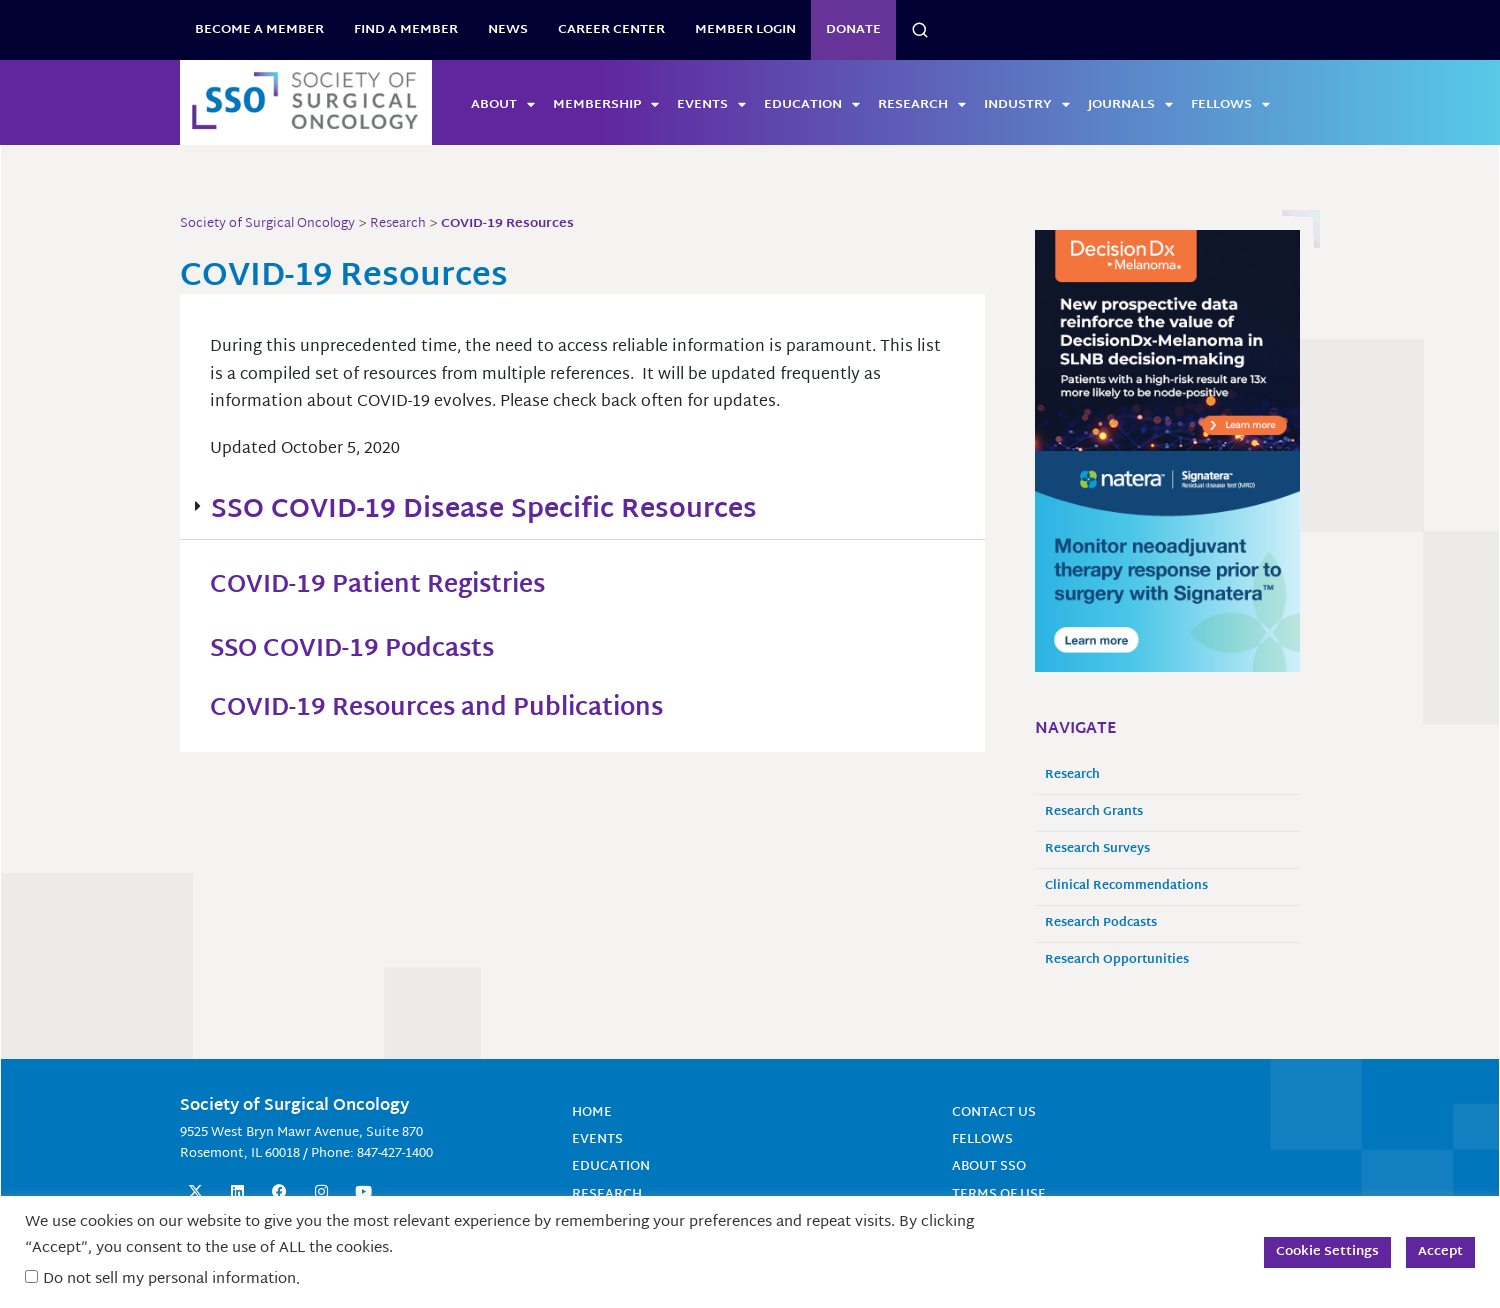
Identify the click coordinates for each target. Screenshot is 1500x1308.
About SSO (992, 1166)
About (503, 105)
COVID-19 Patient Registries (393, 586)
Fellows (1230, 105)
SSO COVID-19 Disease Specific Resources (484, 511)
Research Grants (1094, 812)
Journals (1130, 105)
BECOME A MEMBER (259, 30)
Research (922, 105)
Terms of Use (1002, 1193)
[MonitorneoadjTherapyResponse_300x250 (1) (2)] (1167, 561)
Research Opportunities (1117, 960)
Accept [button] (1440, 1252)
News (508, 30)
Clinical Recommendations (1126, 886)
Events (711, 105)
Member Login (745, 30)
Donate (853, 30)
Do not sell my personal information (169, 1279)
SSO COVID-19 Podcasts (366, 650)
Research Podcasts (1101, 923)
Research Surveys (1097, 849)
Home (593, 1112)
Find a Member (406, 30)
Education (812, 105)
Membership (606, 105)
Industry (1027, 105)
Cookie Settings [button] (1327, 1252)
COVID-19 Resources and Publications (457, 709)
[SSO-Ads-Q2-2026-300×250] (1167, 341)
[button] (582, 511)
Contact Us (998, 1112)
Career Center (611, 30)
